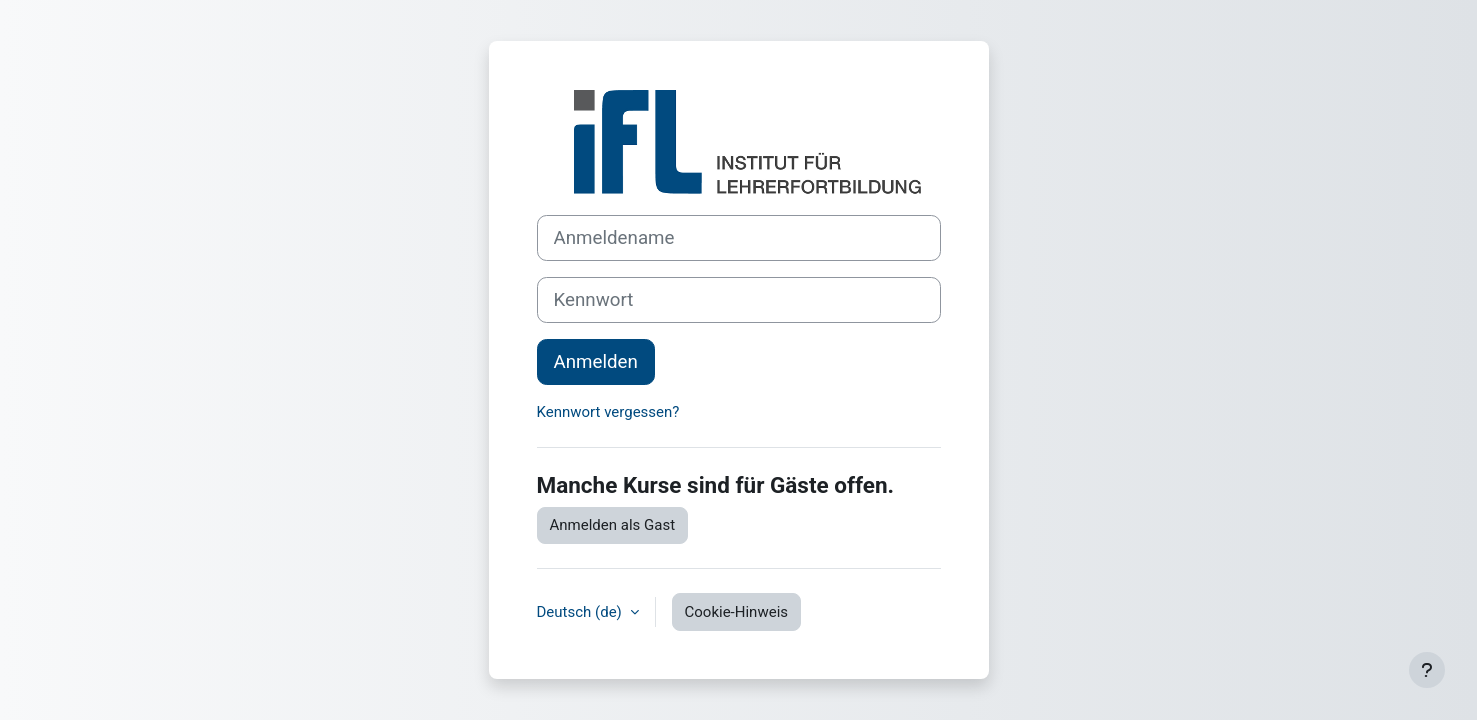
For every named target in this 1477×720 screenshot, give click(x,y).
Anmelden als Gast (613, 525)
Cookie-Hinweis (736, 612)
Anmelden (596, 362)
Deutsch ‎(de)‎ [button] (581, 612)
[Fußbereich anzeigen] (1427, 670)
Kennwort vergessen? (608, 412)
